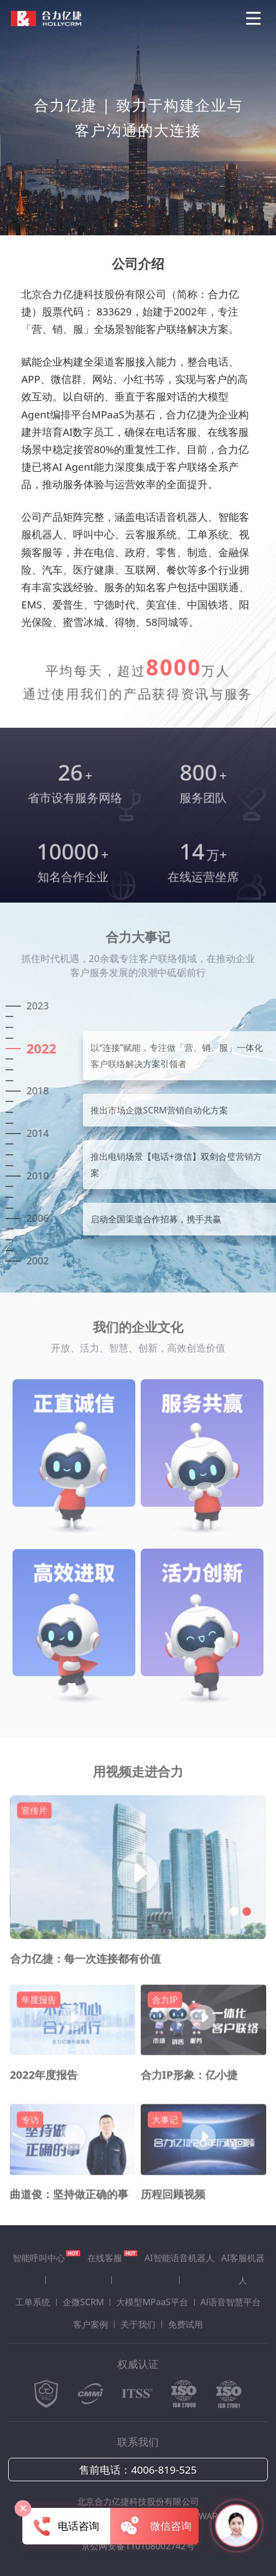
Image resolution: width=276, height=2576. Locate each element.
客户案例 (90, 2324)
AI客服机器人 (243, 2269)
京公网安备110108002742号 (137, 2546)
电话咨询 (66, 2526)
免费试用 (185, 2324)
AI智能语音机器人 (179, 2258)
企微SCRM (83, 2302)
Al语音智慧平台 (230, 2302)
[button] (231, 1927)
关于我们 (138, 2324)
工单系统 (32, 2302)
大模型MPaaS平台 (152, 2302)
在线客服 (112, 2257)
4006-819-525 (163, 2470)
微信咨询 (154, 2526)
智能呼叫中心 (46, 2257)
